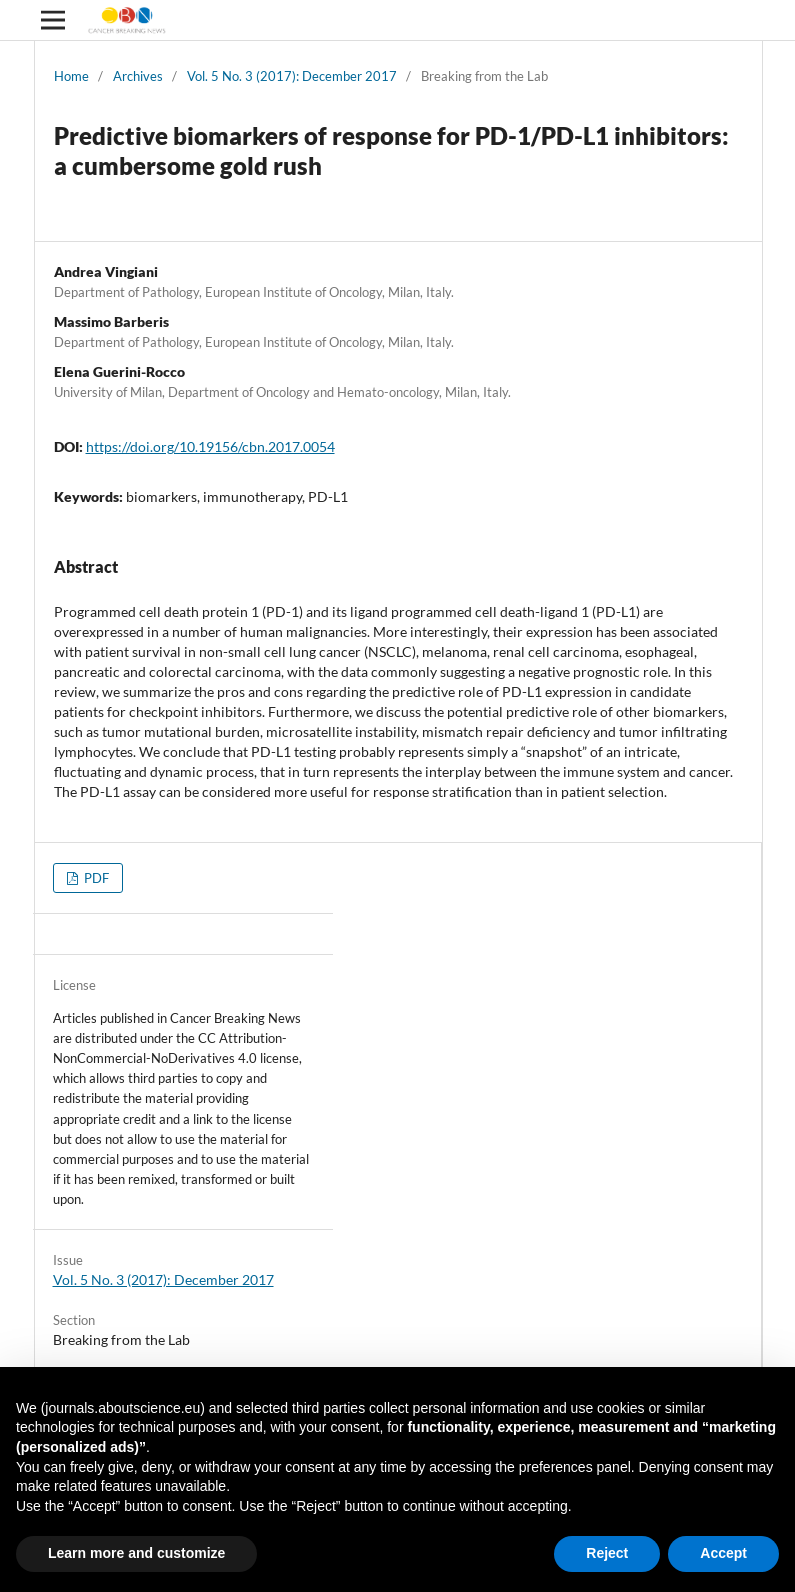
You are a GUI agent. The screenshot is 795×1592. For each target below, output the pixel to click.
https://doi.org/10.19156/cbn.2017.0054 (210, 446)
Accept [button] (723, 1553)
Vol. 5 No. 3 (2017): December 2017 (292, 76)
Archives (138, 76)
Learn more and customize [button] (136, 1553)
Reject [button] (607, 1553)
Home (71, 76)
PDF (95, 878)
